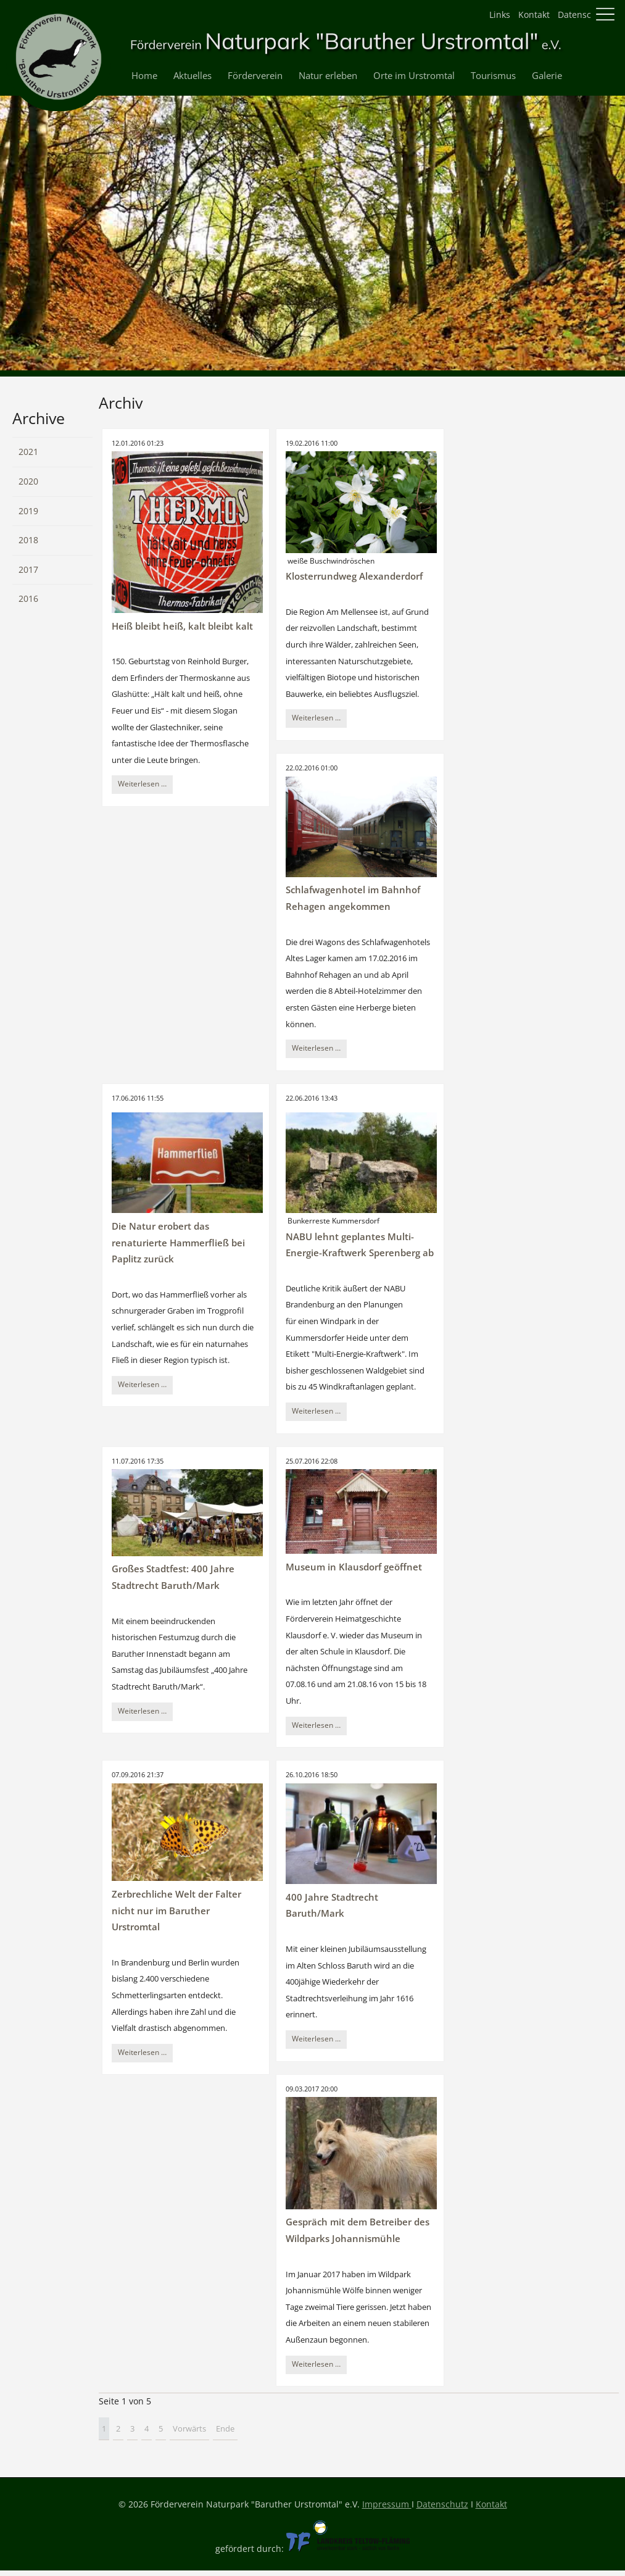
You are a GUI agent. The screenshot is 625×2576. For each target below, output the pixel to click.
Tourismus (493, 75)
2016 (28, 598)
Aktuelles (192, 75)
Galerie (547, 75)
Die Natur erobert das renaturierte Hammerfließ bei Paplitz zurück (178, 1242)
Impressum (387, 2504)
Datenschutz (584, 14)
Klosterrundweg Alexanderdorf (354, 576)
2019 (28, 511)
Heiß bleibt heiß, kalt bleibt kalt (182, 626)
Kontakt (534, 14)
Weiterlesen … (145, 784)
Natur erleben (328, 75)
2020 (28, 481)
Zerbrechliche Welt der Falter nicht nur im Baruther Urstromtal (176, 1910)
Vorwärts (189, 2428)
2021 (28, 451)
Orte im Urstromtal (414, 75)
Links (499, 14)
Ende (225, 2428)
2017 (28, 569)
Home (144, 75)
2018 (28, 540)
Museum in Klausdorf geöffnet (354, 1567)
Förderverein (255, 75)
